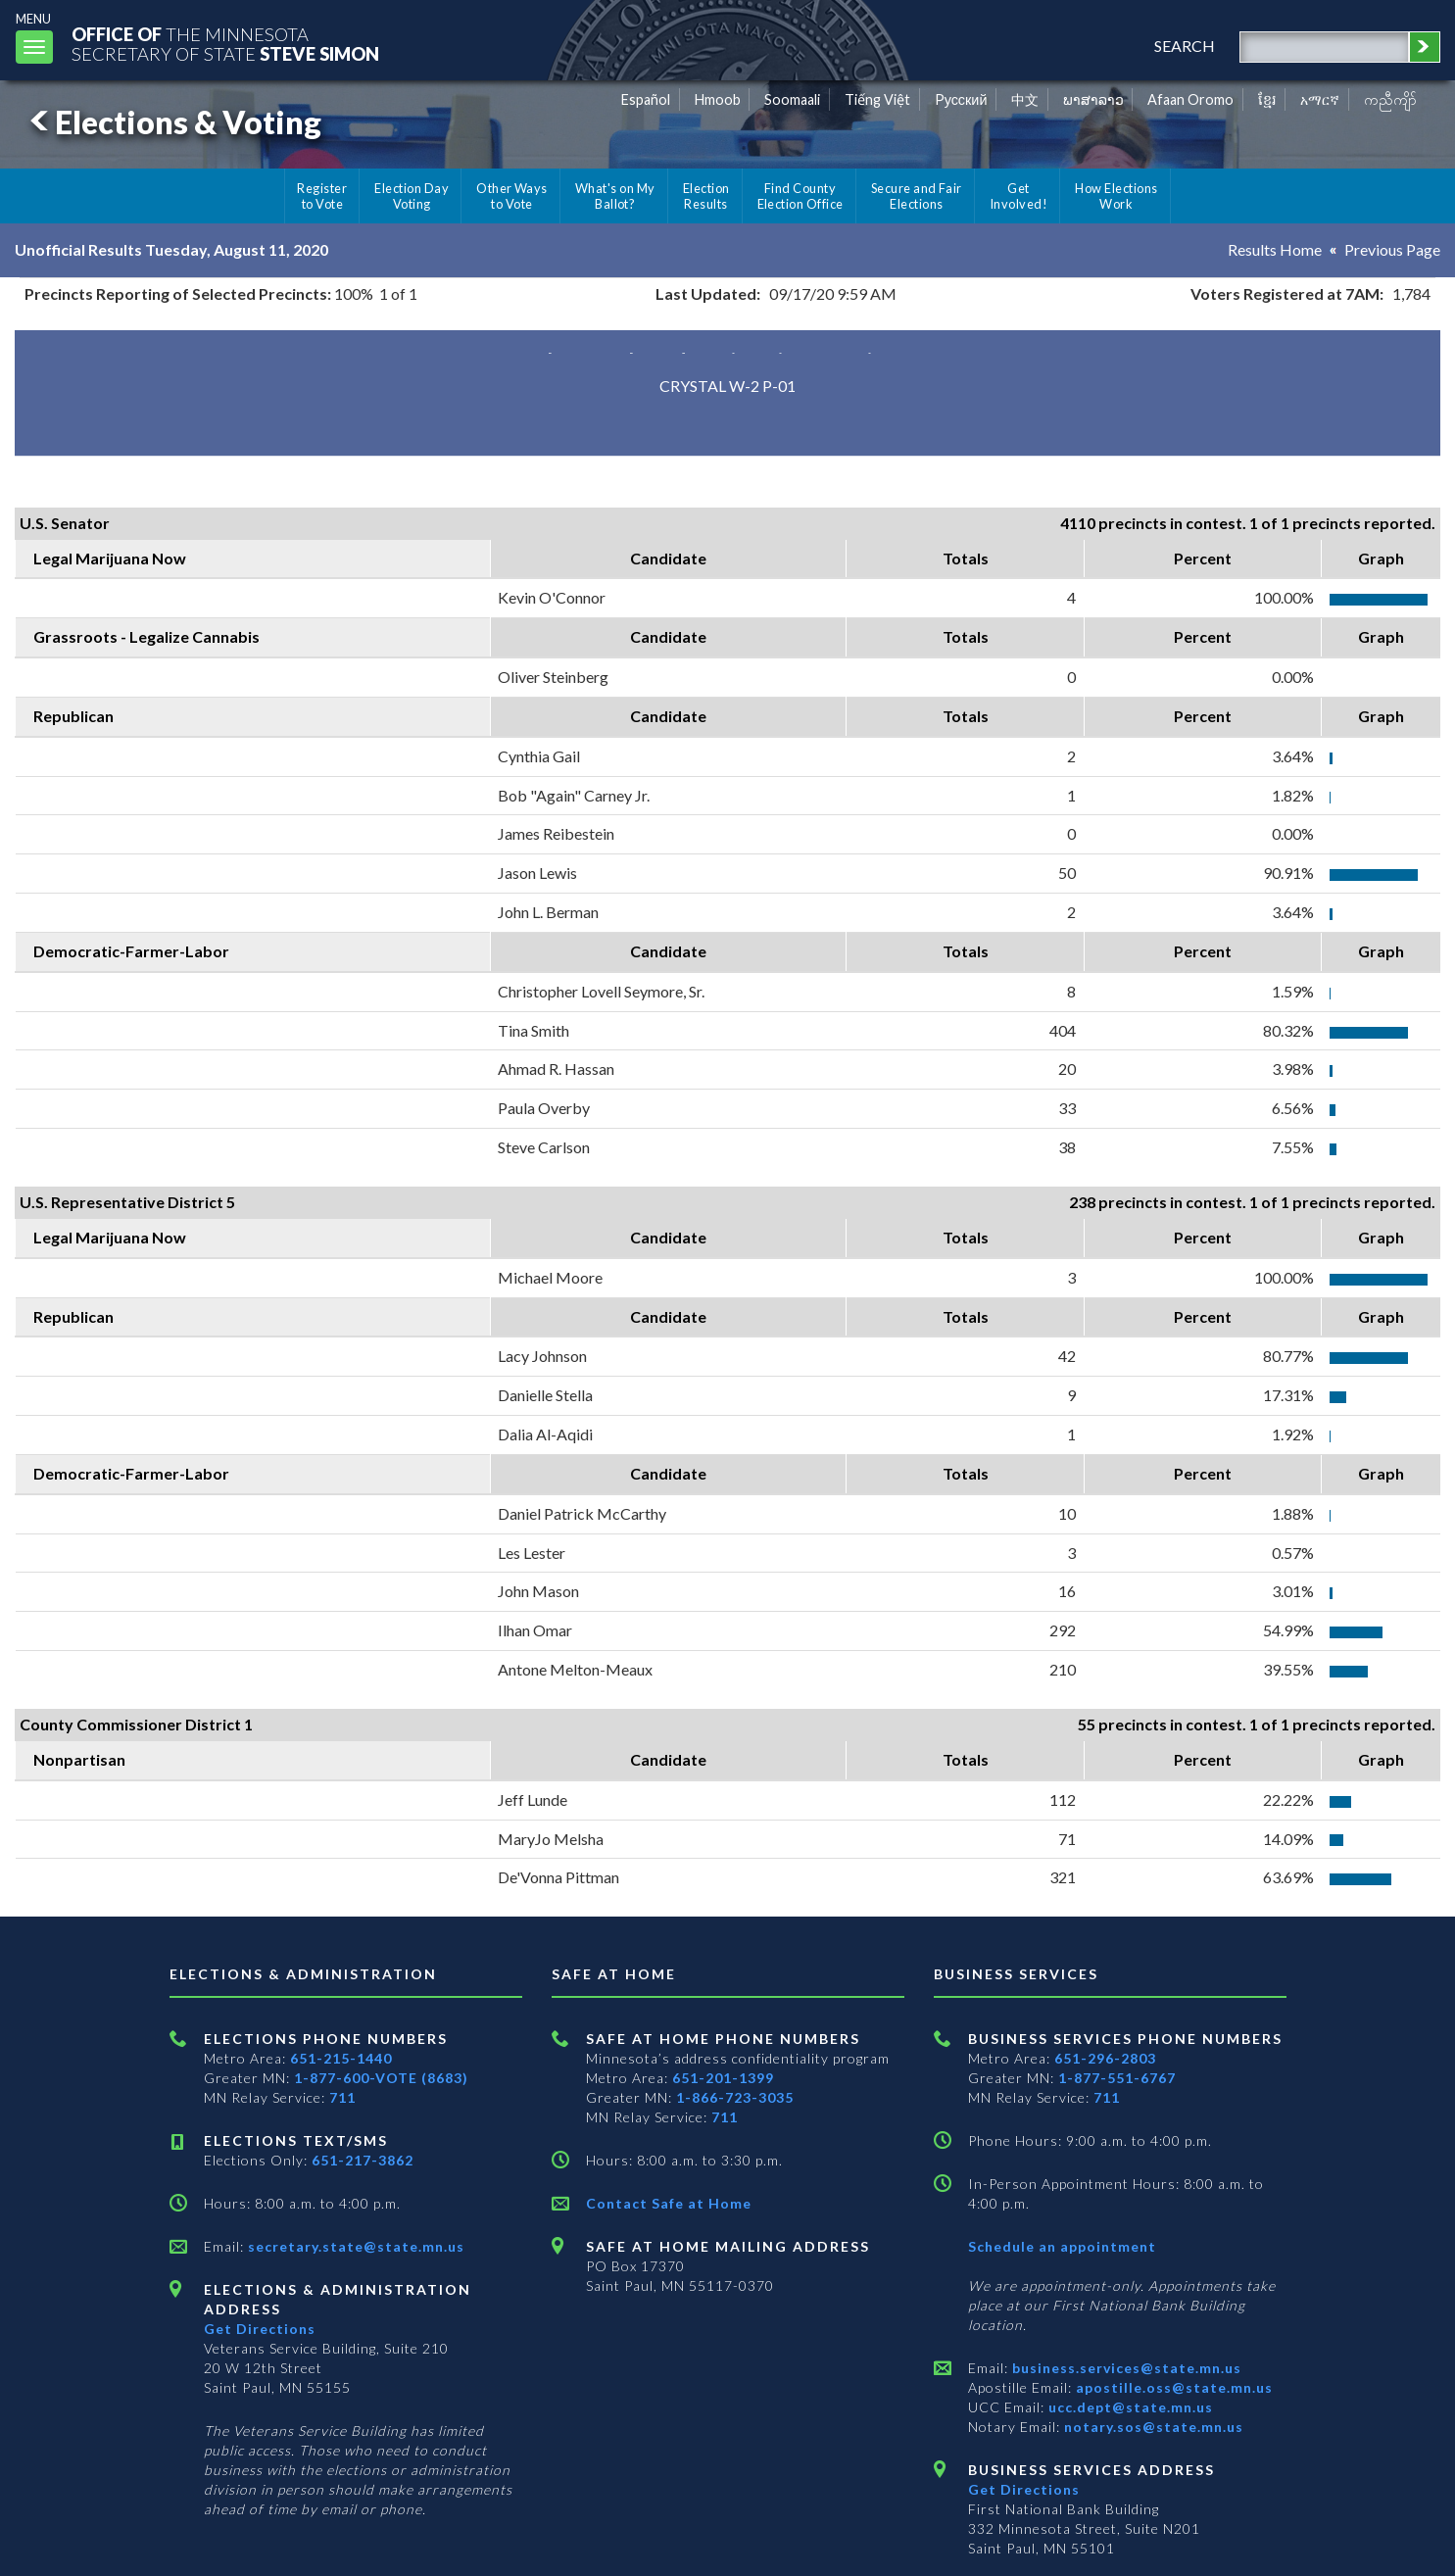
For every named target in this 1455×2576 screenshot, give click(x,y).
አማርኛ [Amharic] (1319, 99)
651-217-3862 (362, 2160)
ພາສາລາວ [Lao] (1093, 99)
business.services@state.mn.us (1124, 2367)
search (1184, 45)
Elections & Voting (172, 122)
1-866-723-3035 (735, 2097)
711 (342, 2097)
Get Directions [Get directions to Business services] (1024, 2489)
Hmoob (718, 99)
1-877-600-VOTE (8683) (381, 2077)
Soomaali (792, 99)
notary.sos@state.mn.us (1151, 2426)
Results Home (1275, 249)
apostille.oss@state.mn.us (1172, 2387)
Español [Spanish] (645, 99)
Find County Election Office (800, 196)
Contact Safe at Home (669, 2203)
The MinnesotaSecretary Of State (225, 44)
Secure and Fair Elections (916, 196)
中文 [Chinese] (1025, 99)
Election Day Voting (411, 196)
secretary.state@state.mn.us (354, 2246)
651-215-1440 (341, 2058)
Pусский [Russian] (961, 99)
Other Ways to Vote (512, 196)
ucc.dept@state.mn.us (1128, 2407)
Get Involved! (1018, 196)
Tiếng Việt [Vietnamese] (877, 99)
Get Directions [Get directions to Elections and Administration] (259, 2328)
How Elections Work (1116, 196)
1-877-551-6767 (1117, 2077)
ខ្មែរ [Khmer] (1267, 99)
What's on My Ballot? (615, 196)
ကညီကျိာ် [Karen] (1390, 99)
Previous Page (1392, 249)
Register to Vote (322, 196)
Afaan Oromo (1190, 99)
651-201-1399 (723, 2077)
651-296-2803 (1105, 2058)
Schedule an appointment (1062, 2246)
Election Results (706, 196)
